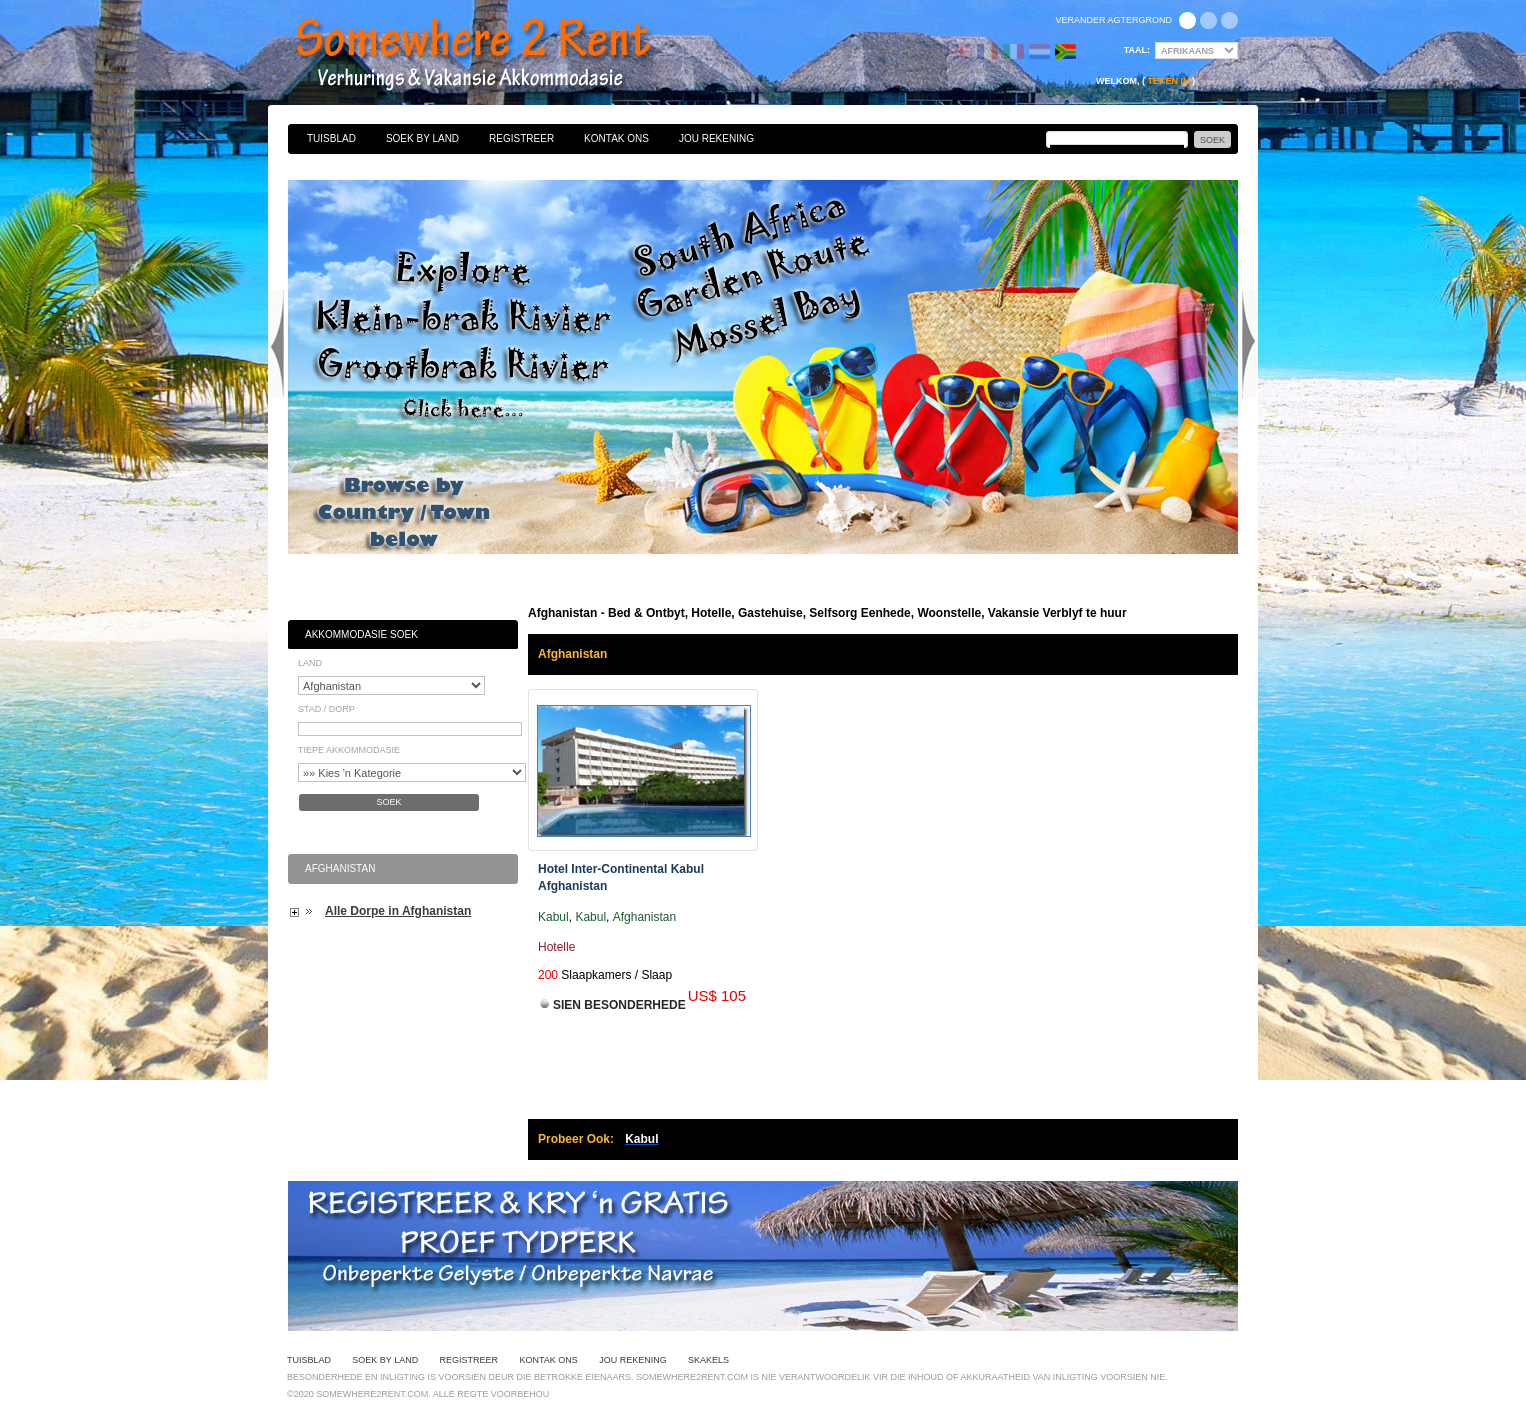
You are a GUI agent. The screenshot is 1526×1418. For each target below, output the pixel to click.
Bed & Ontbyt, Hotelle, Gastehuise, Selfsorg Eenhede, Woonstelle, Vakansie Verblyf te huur (495, 55)
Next (1249, 344)
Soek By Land (422, 138)
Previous (277, 344)
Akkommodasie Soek (361, 634)
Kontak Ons (616, 138)
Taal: (1137, 50)
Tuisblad (331, 138)
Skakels (708, 1360)
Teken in (1168, 81)
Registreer (521, 138)
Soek (388, 802)
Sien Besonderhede (619, 1005)
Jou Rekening (716, 138)
